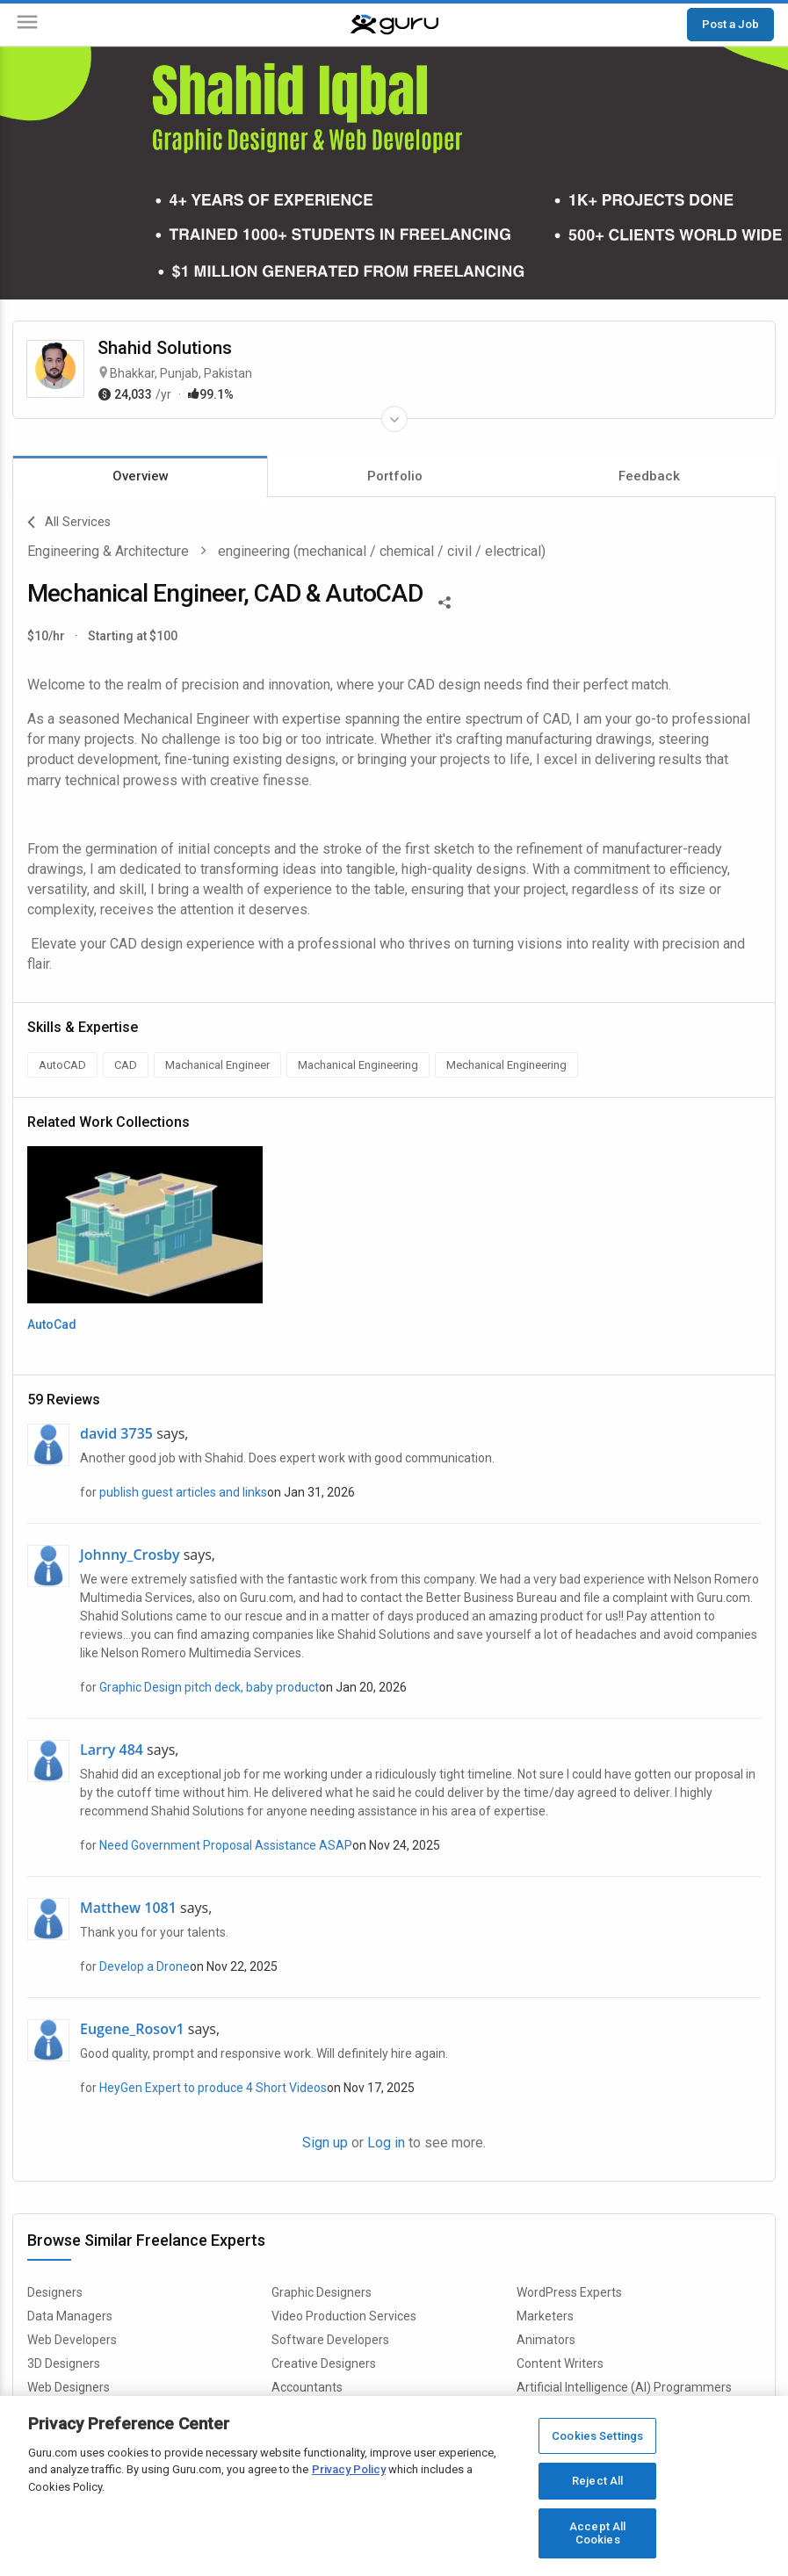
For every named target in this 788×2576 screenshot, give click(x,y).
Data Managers (69, 2316)
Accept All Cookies (597, 2533)
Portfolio (395, 476)
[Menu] (27, 25)
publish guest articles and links (183, 1492)
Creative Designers (323, 2363)
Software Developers (330, 2340)
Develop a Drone (144, 1966)
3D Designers (63, 2363)
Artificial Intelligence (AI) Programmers (624, 2387)
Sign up (325, 2142)
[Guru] (394, 24)
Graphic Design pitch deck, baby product (209, 1687)
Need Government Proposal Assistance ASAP (225, 1845)
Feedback (649, 476)
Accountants (307, 2387)
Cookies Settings (597, 2436)
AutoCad (51, 1324)
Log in (386, 2142)
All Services (69, 522)
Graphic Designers (321, 2292)
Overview (140, 476)
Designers (55, 2292)
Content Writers (560, 2363)
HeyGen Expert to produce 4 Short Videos (213, 2088)
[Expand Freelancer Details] (394, 419)
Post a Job (730, 24)
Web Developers (72, 2340)
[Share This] (444, 601)
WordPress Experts (569, 2292)
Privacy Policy (349, 2469)
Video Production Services (343, 2316)
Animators (546, 2340)
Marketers (545, 2316)
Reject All (597, 2480)
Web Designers (68, 2387)
